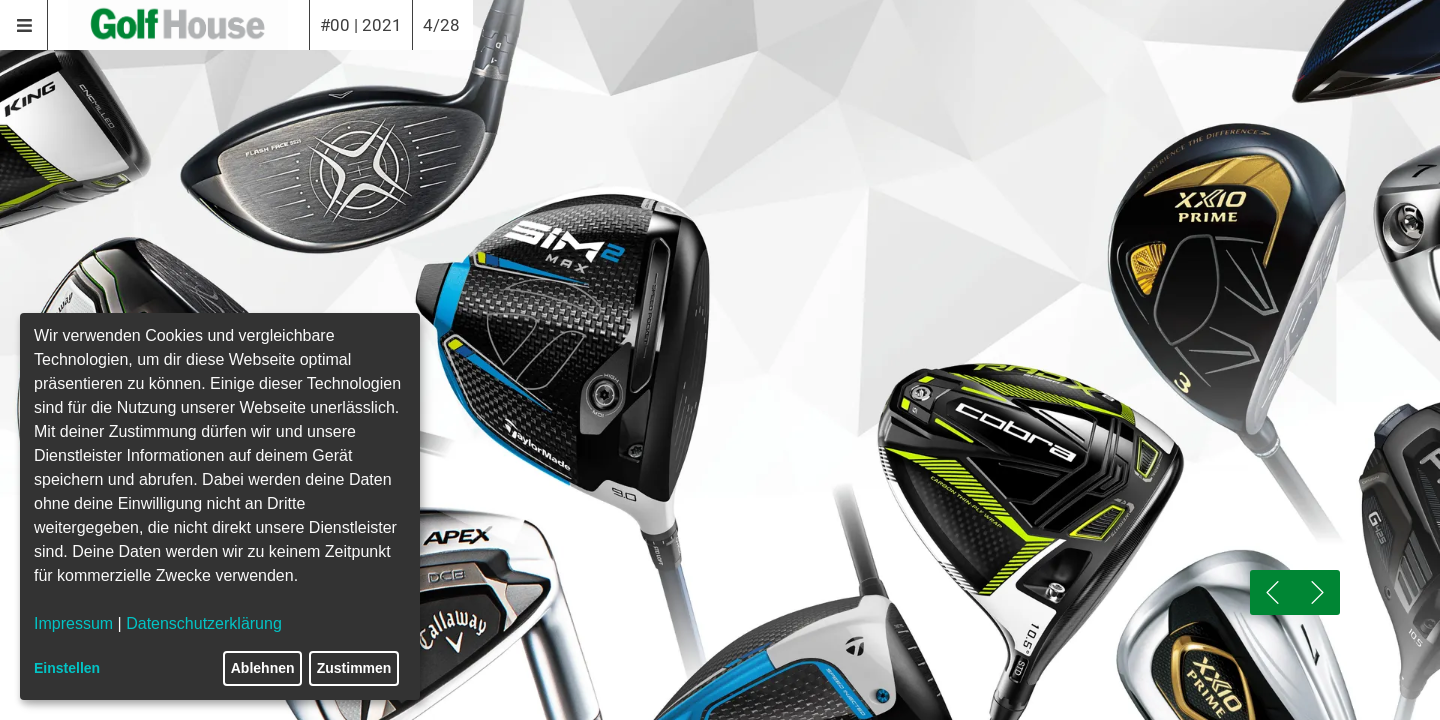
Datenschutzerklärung (204, 623)
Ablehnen (263, 668)
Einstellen (67, 668)
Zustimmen (354, 668)
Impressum (73, 623)
